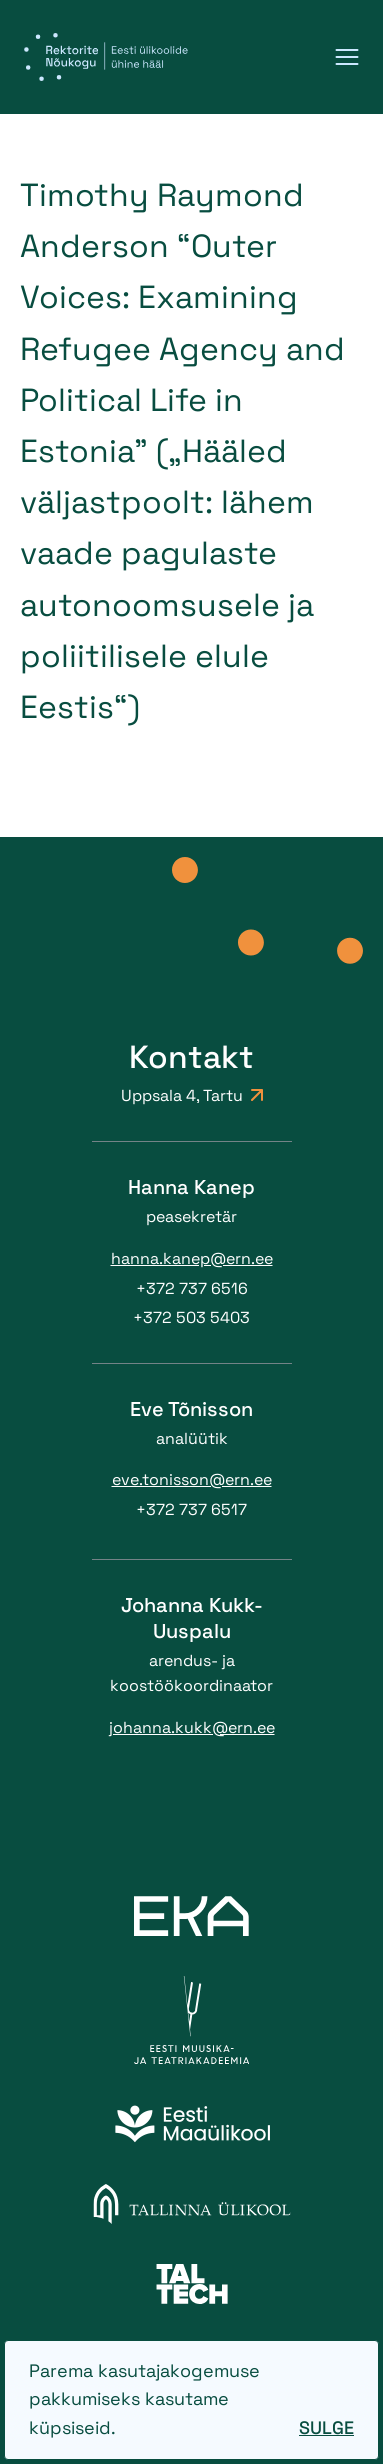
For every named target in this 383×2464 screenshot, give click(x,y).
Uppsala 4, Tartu (192, 1095)
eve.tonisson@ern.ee (192, 1479)
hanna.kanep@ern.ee (192, 1258)
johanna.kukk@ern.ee (192, 1727)
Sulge (326, 2427)
